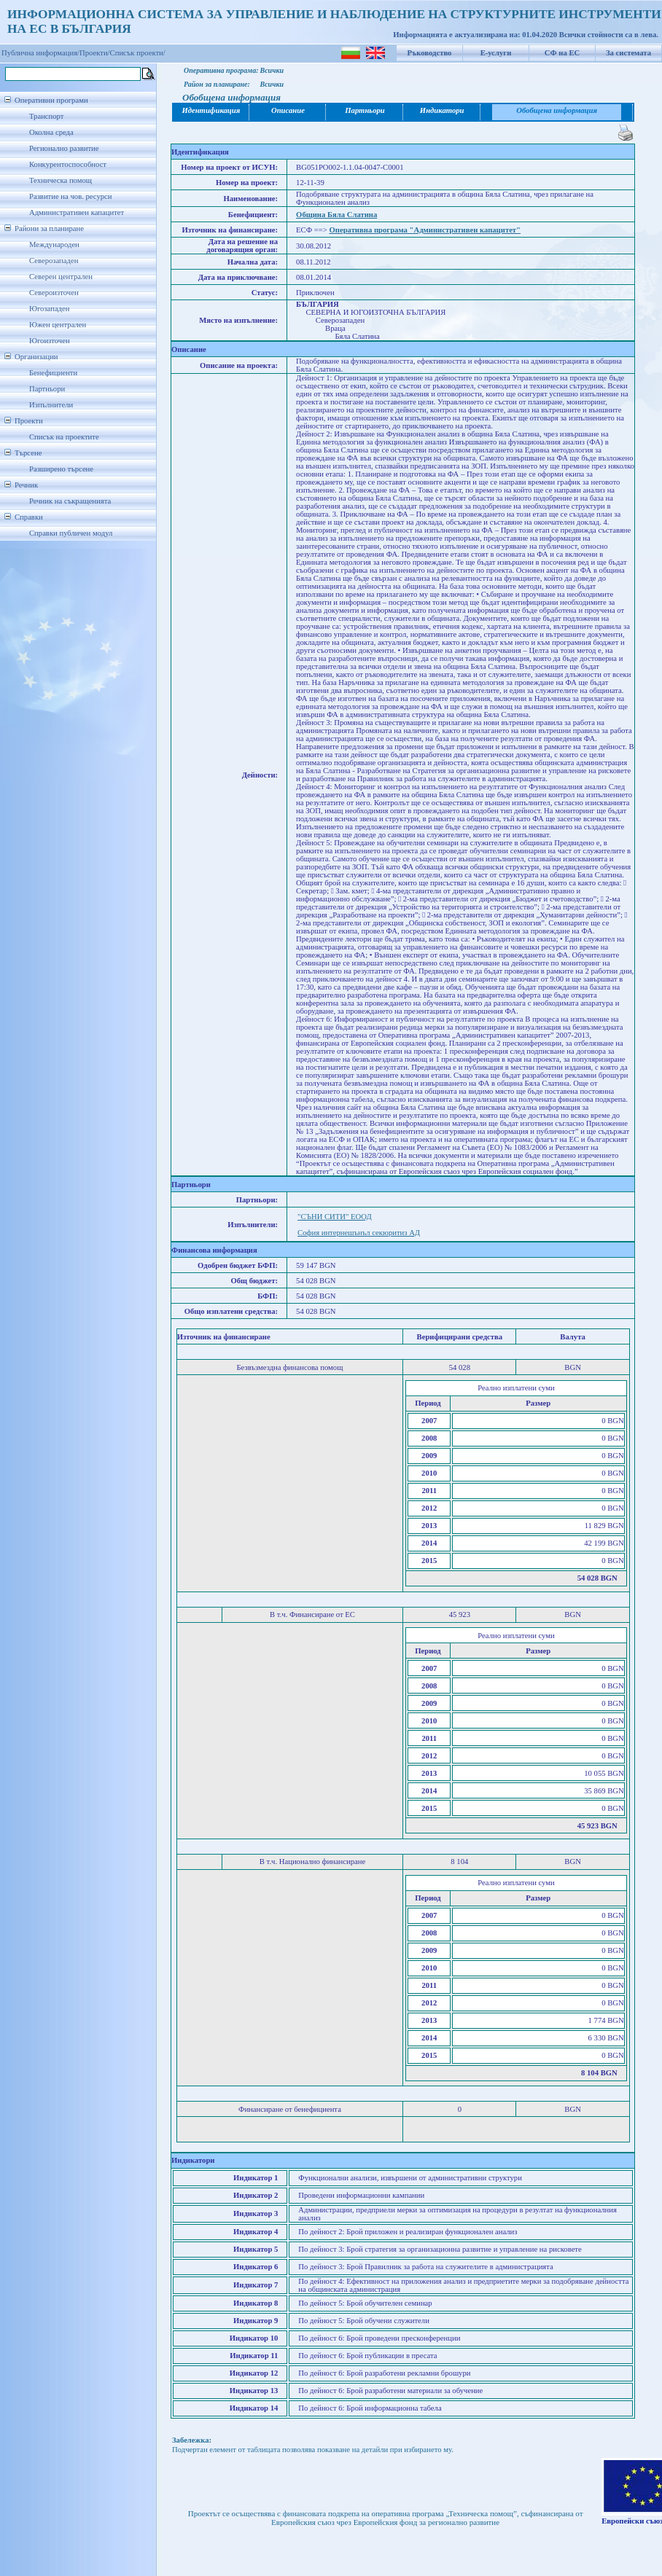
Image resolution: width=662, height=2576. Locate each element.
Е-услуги (496, 53)
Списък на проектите (64, 437)
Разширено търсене (61, 469)
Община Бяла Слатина (336, 215)
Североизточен (54, 293)
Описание (288, 110)
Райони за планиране (49, 228)
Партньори (47, 389)
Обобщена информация (556, 110)
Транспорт (46, 116)
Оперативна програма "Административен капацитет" (425, 230)
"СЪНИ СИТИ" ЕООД (334, 1217)
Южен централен (57, 325)
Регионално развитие (64, 148)
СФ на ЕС (562, 53)
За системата (628, 53)
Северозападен (53, 261)
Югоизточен (49, 341)
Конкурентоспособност (67, 164)
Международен (54, 244)
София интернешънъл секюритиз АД (358, 1233)
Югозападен (49, 309)
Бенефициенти (53, 373)
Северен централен (61, 277)
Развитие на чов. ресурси (70, 196)
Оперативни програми (51, 100)
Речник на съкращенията (70, 501)
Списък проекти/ (138, 53)
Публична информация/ (40, 53)
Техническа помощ (60, 180)
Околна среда (51, 132)
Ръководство (430, 53)
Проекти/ (94, 53)
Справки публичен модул (70, 533)
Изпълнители (51, 405)
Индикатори (442, 110)
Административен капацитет (76, 212)
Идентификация (211, 110)
